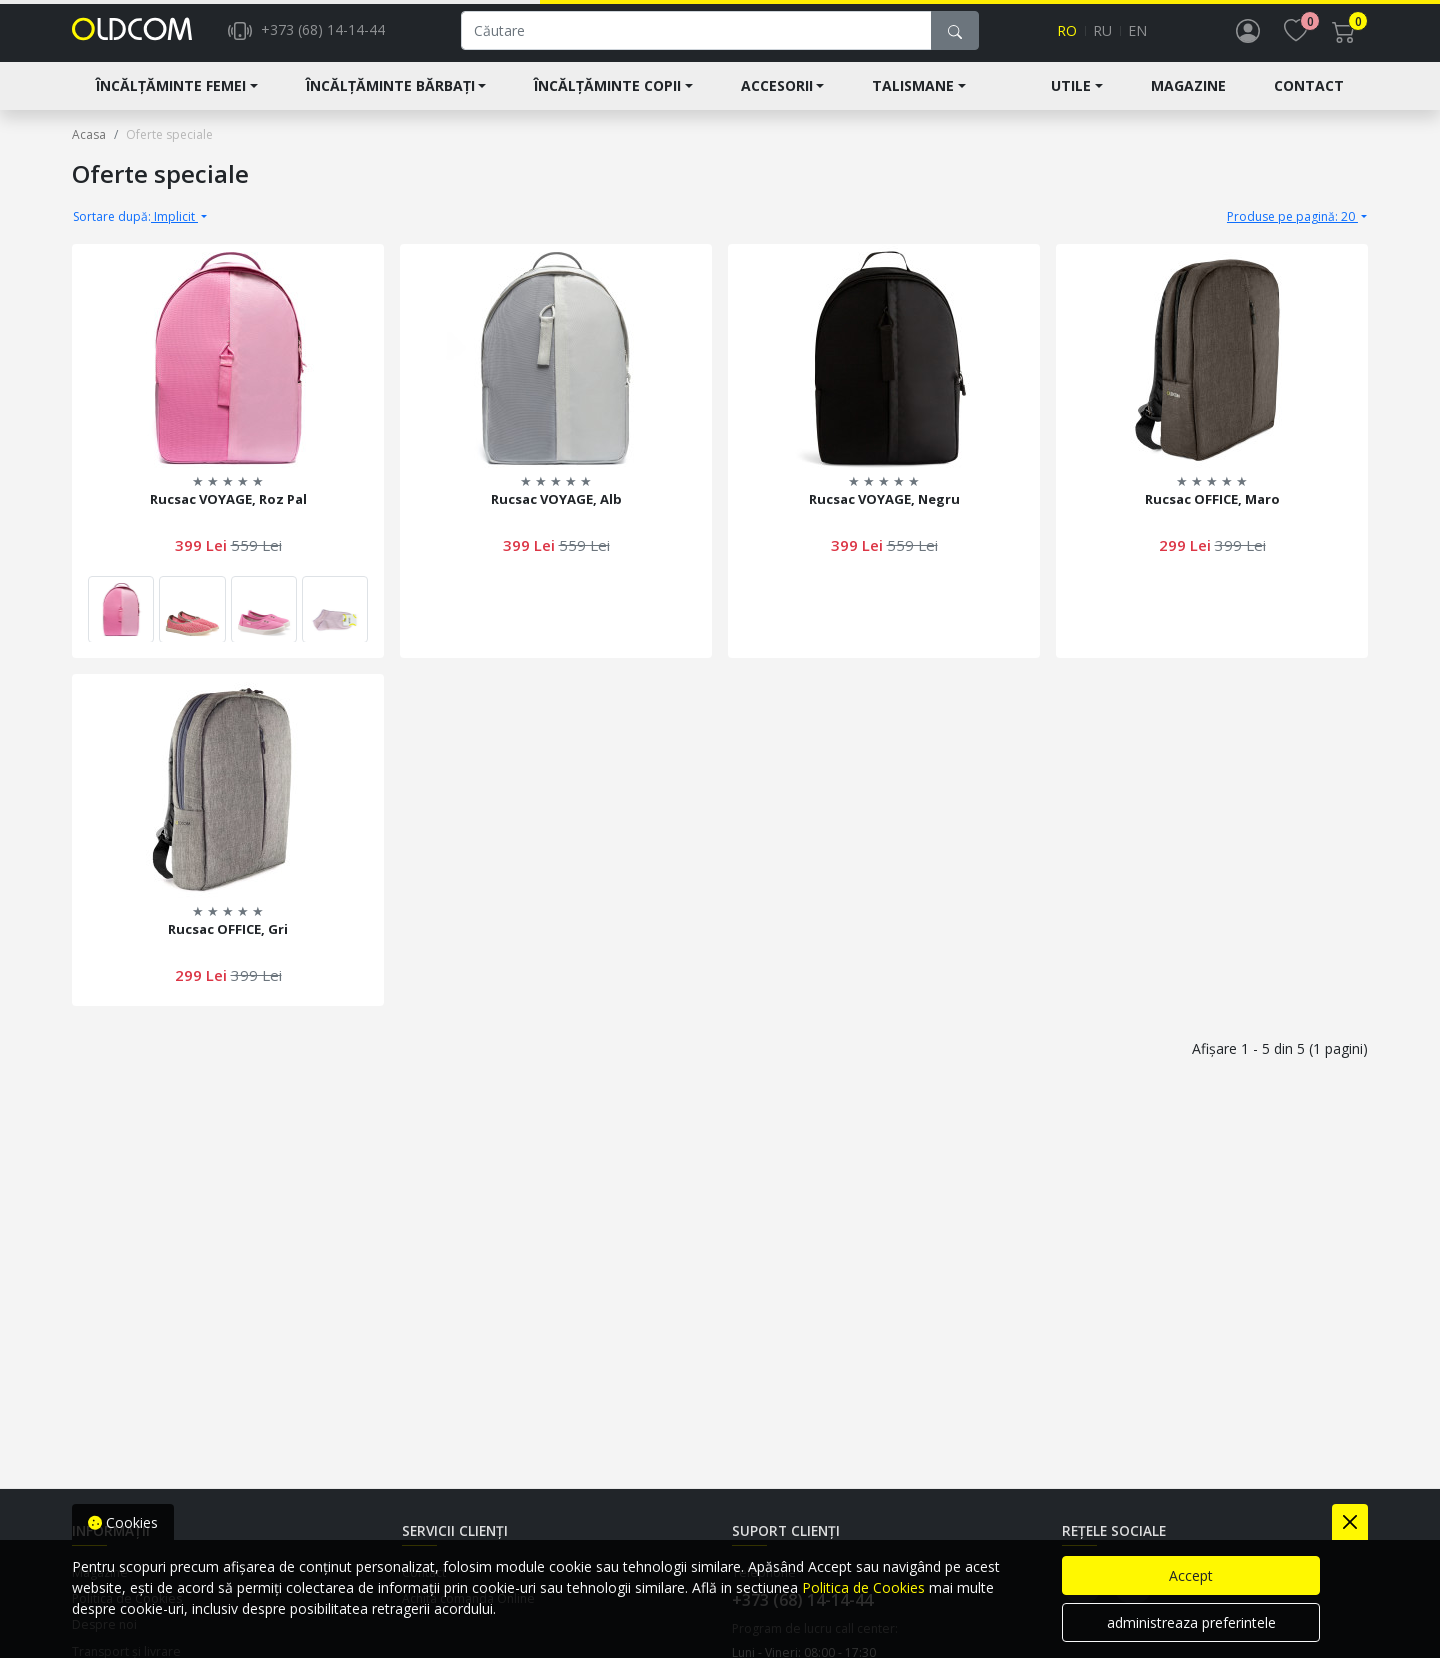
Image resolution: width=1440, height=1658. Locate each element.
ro (1067, 36)
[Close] (1350, 1522)
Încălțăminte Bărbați (390, 96)
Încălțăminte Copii (607, 96)
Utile (1071, 96)
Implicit (135, 227)
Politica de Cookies (863, 1587)
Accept (1191, 1575)
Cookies (123, 1522)
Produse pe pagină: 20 (1292, 226)
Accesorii (777, 96)
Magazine (1188, 96)
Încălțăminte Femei (171, 96)
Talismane (913, 96)
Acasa (89, 144)
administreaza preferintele (1191, 1622)
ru (1102, 36)
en (1137, 36)
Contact (1309, 96)
